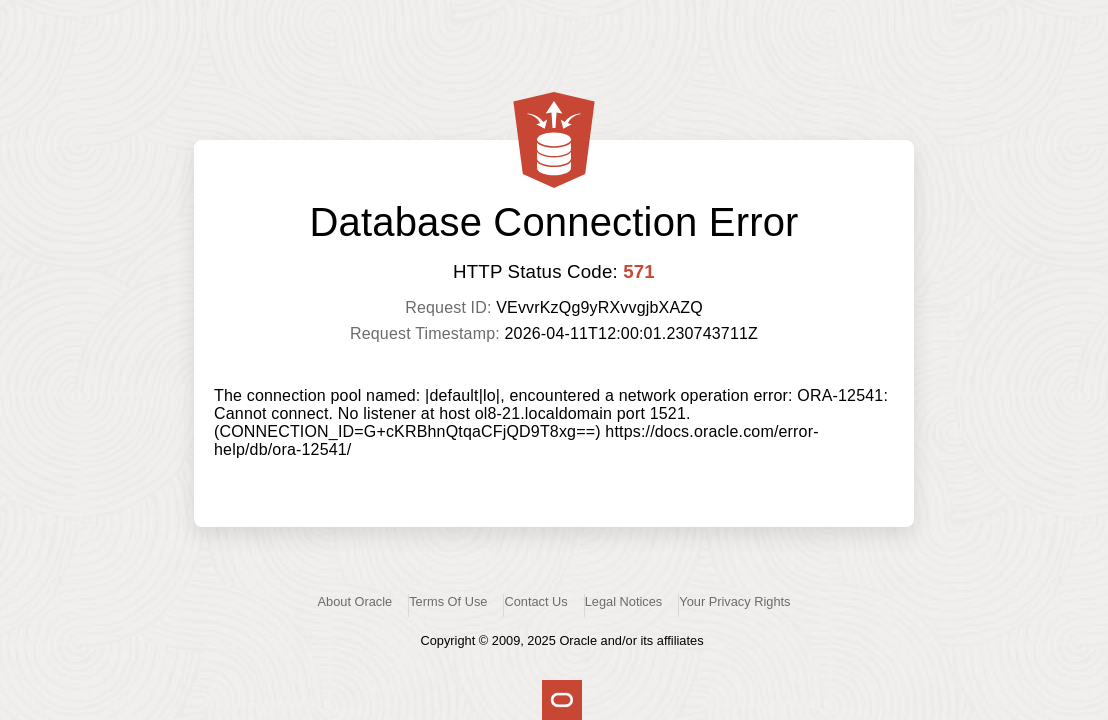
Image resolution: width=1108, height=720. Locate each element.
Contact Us (535, 601)
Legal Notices (624, 601)
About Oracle (355, 601)
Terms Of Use (448, 601)
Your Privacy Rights (734, 601)
